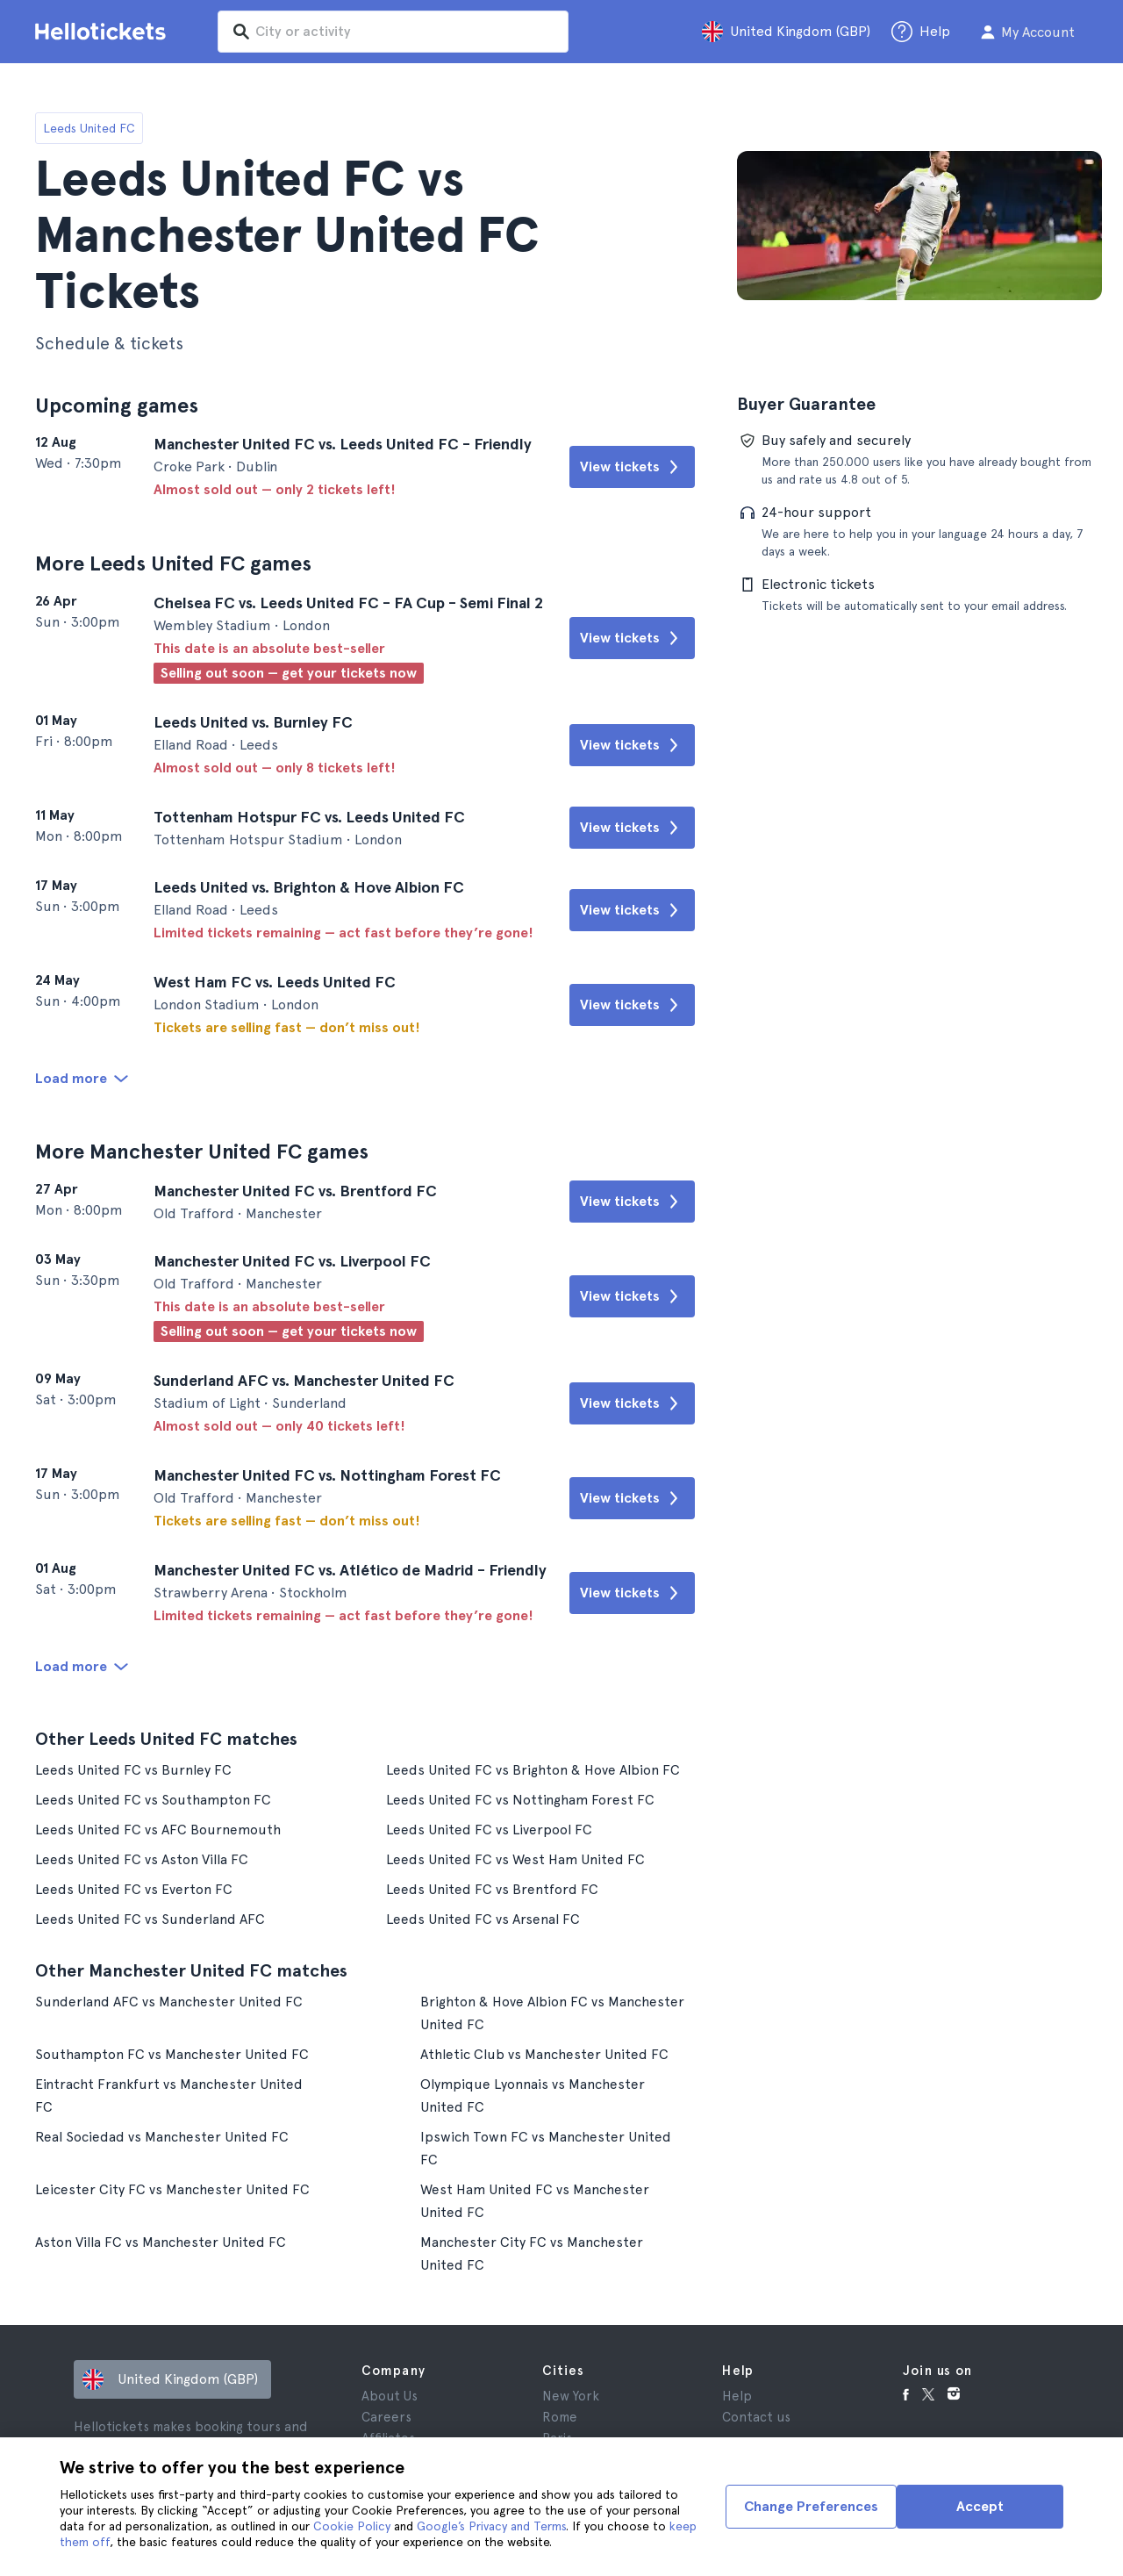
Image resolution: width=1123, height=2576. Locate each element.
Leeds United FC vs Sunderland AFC (150, 1914)
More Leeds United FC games (175, 563)
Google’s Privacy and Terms (491, 2526)
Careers (386, 2413)
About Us (389, 2392)
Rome (559, 2413)
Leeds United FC (89, 128)
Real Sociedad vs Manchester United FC (162, 2132)
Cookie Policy (351, 2526)
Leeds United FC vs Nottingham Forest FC (521, 1795)
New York (570, 2392)
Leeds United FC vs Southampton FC (153, 1795)
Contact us (756, 2413)
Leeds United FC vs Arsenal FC (484, 1914)
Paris (557, 2434)
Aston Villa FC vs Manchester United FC (160, 2237)
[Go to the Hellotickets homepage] (103, 32)
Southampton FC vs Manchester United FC (172, 2049)
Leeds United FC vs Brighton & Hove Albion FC (534, 1765)
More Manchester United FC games (203, 1149)
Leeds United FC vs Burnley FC (133, 1765)
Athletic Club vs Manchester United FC (545, 2049)
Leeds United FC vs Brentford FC (493, 1884)
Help (737, 2392)
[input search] (396, 32)
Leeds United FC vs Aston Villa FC (141, 1855)
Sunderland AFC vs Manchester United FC (169, 1997)
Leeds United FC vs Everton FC (133, 1884)
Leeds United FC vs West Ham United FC (517, 1855)
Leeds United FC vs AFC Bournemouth (158, 1825)
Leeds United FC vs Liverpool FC (490, 1825)
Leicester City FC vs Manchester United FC (172, 2185)
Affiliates (388, 2434)
